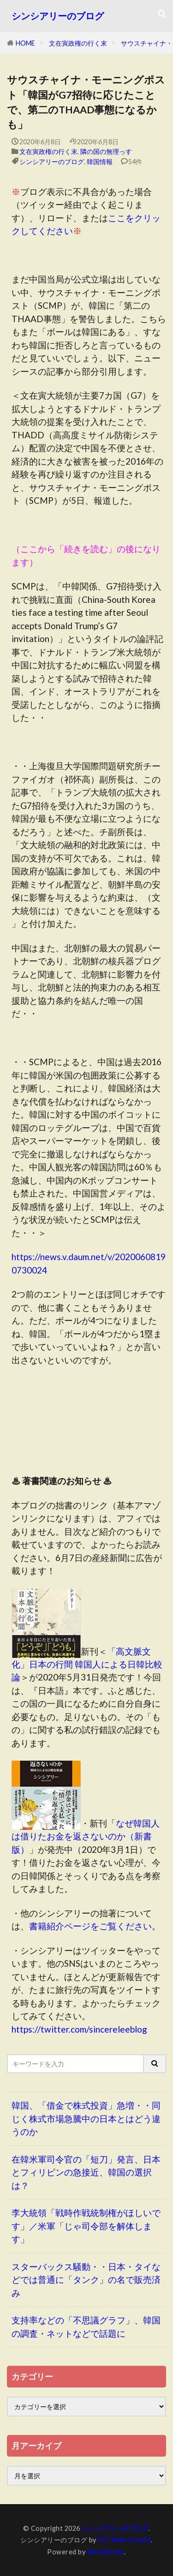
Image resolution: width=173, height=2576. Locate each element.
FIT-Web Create (124, 2540)
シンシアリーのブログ (58, 16)
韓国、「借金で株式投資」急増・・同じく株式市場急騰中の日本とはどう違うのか (86, 2118)
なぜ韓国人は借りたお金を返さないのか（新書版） (86, 1836)
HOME (25, 43)
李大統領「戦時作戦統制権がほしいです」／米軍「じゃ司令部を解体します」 (86, 2225)
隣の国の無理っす (106, 151)
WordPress (106, 2552)
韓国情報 (100, 161)
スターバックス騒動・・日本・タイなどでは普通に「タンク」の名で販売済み (86, 2279)
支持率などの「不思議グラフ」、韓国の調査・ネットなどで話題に (86, 2327)
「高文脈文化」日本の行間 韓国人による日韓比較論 (87, 1663)
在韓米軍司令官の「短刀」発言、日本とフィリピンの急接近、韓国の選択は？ (86, 2172)
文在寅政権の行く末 (78, 43)
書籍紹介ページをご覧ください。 (95, 1926)
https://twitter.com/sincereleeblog (79, 2029)
